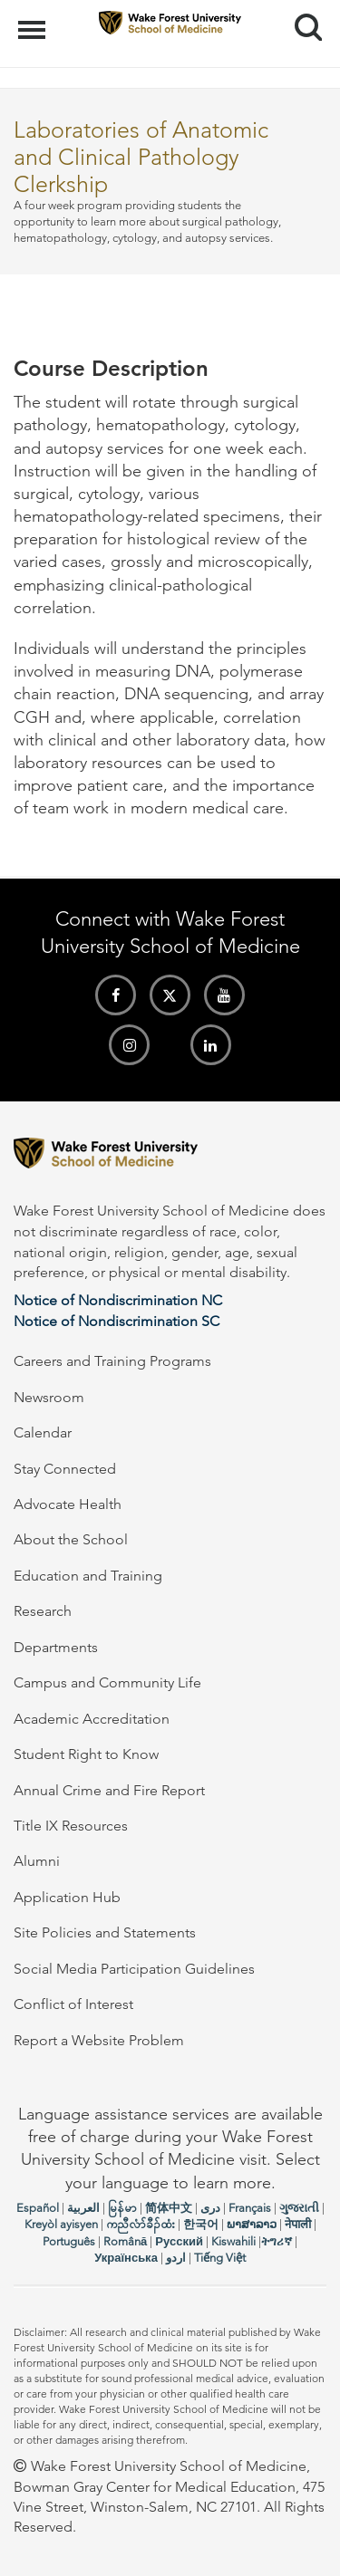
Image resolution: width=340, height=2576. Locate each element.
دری (210, 2208)
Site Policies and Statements (105, 1932)
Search (301, 20)
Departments (56, 1647)
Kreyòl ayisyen (61, 2224)
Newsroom (49, 1397)
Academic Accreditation (92, 1718)
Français (249, 2208)
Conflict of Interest (73, 2004)
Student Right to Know (86, 1754)
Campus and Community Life (107, 1682)
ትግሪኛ (276, 2241)
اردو (176, 2257)
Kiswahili (233, 2241)
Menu (34, 21)
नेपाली (298, 2224)
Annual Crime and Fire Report (109, 1790)
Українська (126, 2257)
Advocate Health (67, 1504)
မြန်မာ (122, 2208)
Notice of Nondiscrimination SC (116, 1321)
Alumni (37, 1861)
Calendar (43, 1432)
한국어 (201, 2224)
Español (37, 2208)
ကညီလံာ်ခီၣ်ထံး (140, 2224)
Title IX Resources (71, 1825)
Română (125, 2241)
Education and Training (88, 1575)
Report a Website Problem (99, 2040)
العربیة (83, 2208)
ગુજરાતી (299, 2208)
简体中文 (168, 2208)
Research (43, 1611)
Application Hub (67, 1897)
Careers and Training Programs (112, 1361)
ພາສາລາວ (252, 2224)
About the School (71, 1539)
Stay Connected (65, 1468)
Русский (179, 2241)
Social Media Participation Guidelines (134, 1968)
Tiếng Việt (220, 2257)
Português (69, 2241)
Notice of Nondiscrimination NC (118, 1300)
